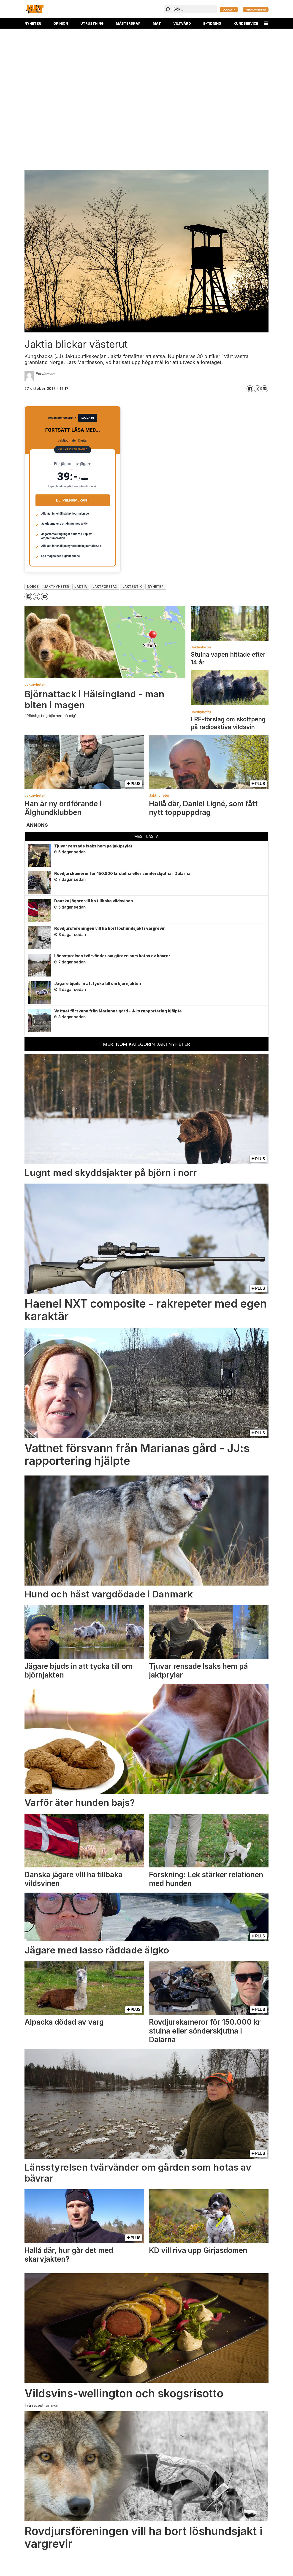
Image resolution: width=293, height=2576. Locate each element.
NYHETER (32, 23)
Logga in (87, 417)
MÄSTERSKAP (128, 23)
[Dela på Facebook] (250, 388)
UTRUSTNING (91, 23)
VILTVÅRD (182, 23)
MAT (157, 23)
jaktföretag (105, 586)
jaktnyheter (56, 586)
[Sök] (168, 9)
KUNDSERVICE (245, 23)
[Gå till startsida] (35, 9)
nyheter (156, 586)
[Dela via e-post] (264, 388)
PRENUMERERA (255, 9)
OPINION (60, 23)
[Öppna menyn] (266, 23)
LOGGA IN (229, 9)
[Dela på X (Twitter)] (257, 388)
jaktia (81, 586)
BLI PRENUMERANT (72, 500)
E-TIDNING (212, 23)
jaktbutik (132, 586)
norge (33, 586)
